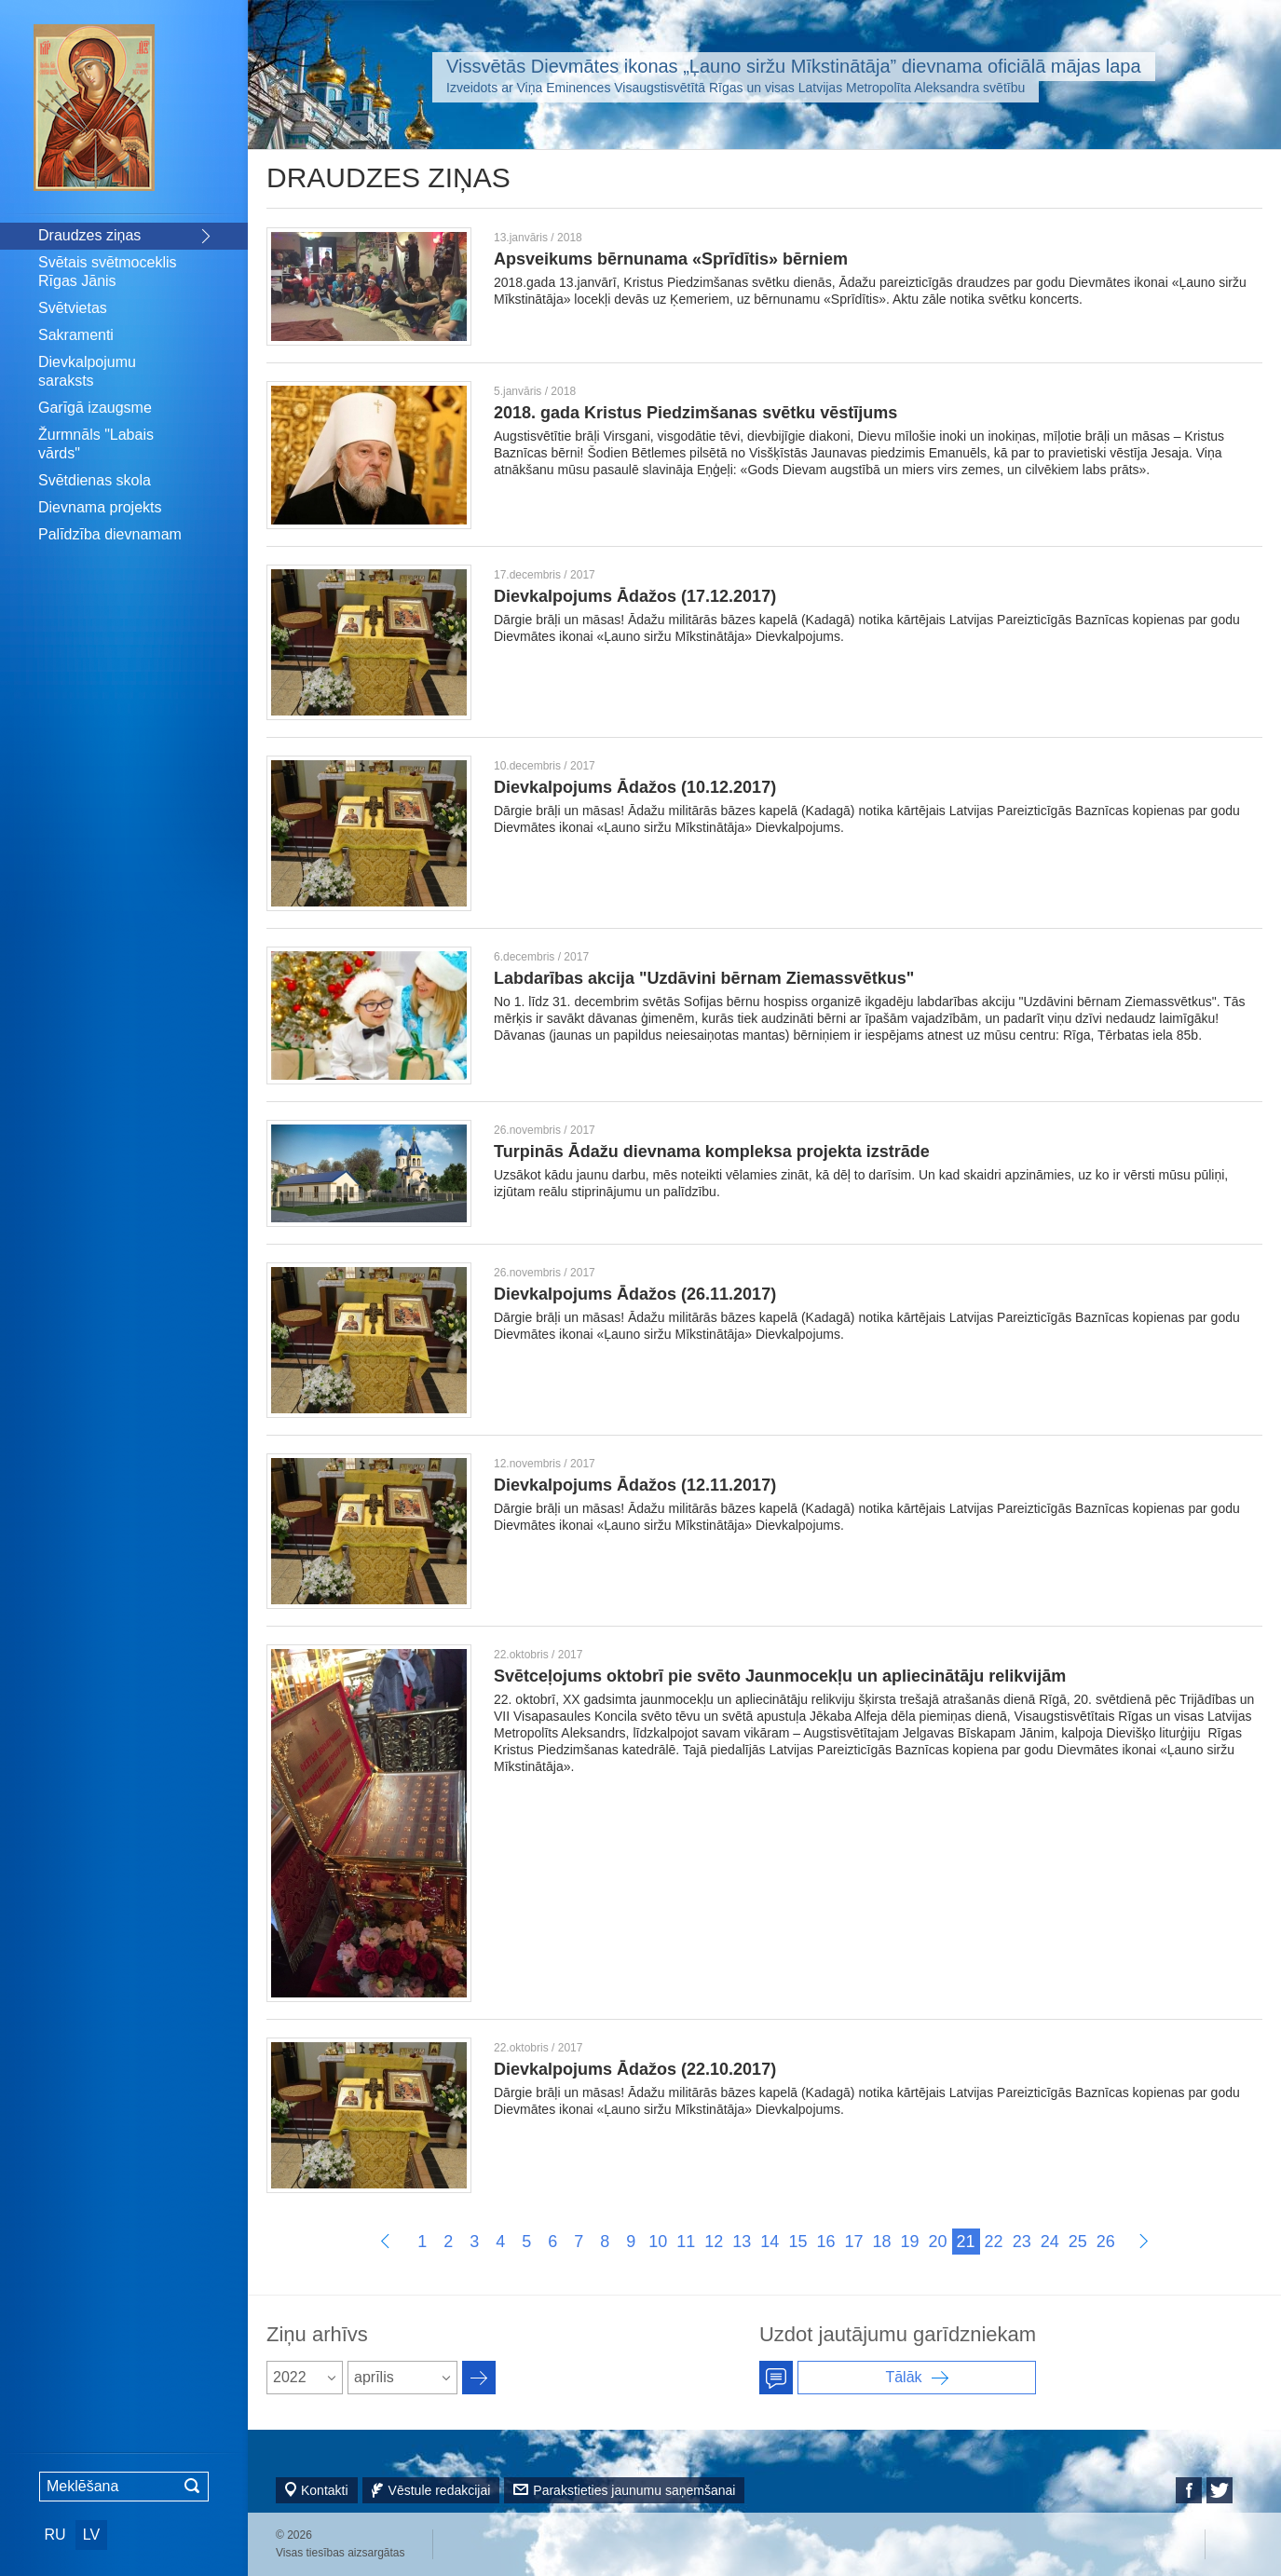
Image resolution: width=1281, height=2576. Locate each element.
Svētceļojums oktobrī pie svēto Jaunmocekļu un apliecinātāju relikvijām (780, 1676)
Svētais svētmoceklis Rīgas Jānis (107, 271)
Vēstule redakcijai (439, 2490)
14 (769, 2241)
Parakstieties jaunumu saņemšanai (634, 2490)
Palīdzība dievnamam (110, 534)
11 (685, 2241)
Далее (1143, 2241)
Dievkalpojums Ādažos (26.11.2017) (635, 1294)
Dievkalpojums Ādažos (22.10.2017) (635, 2069)
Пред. (385, 2241)
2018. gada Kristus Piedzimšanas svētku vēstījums (695, 412)
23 (1022, 2241)
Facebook (1189, 2490)
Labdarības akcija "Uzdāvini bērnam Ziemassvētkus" (704, 978)
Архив (479, 2377)
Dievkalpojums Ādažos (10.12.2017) (635, 787)
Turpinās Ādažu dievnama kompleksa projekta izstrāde (712, 1151)
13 (741, 2241)
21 (966, 2241)
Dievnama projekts (100, 507)
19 (910, 2241)
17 (853, 2241)
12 (713, 2241)
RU (54, 2534)
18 (881, 2241)
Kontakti (324, 2490)
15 (797, 2241)
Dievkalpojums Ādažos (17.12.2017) (635, 596)
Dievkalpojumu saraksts (87, 371)
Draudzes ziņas (89, 235)
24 (1050, 2241)
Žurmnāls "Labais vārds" (96, 444)
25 (1078, 2241)
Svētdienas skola (94, 480)
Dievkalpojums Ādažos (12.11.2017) (635, 1485)
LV (91, 2534)
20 (938, 2241)
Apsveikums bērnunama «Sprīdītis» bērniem (671, 259)
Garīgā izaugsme (95, 408)
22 (994, 2241)
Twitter (1219, 2490)
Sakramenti (76, 335)
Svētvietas (72, 308)
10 (657, 2241)
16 (825, 2241)
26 (1106, 2241)
